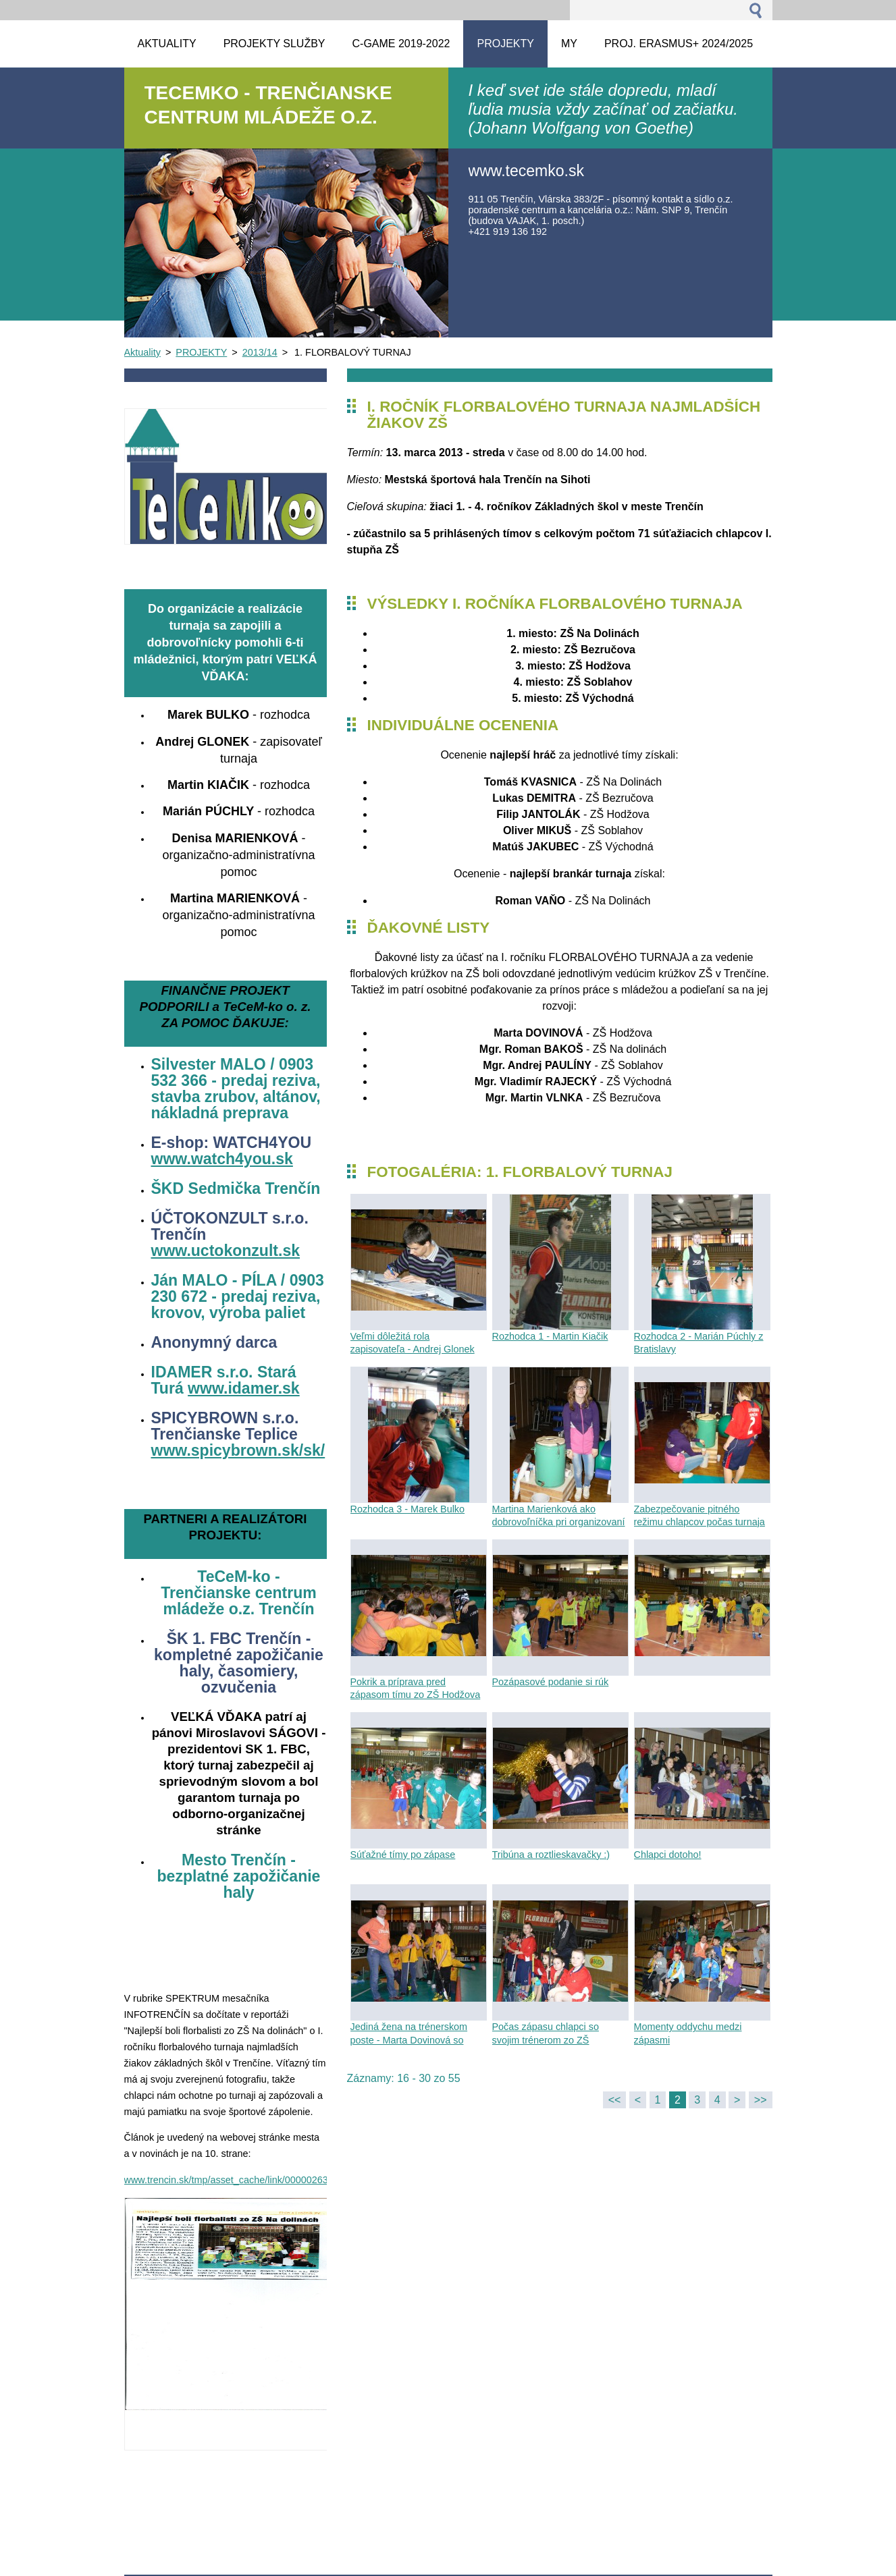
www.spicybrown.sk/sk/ (238, 1450)
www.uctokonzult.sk (225, 1250)
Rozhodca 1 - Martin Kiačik (550, 1336)
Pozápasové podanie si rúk (550, 1681)
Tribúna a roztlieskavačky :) (551, 1854)
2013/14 (260, 352)
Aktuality (142, 352)
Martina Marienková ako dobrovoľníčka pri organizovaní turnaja (558, 1522)
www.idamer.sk (244, 1388)
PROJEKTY (201, 352)
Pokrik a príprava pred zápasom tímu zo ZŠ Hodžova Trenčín (415, 1694)
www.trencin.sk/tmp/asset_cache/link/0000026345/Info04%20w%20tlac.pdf (285, 2179)
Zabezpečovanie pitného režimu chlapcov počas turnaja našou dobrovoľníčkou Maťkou (699, 1522)
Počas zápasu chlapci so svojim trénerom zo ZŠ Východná (545, 2039)
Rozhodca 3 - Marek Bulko (407, 1509)
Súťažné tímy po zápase (403, 1854)
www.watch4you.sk (222, 1159)
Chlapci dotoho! (668, 1854)
